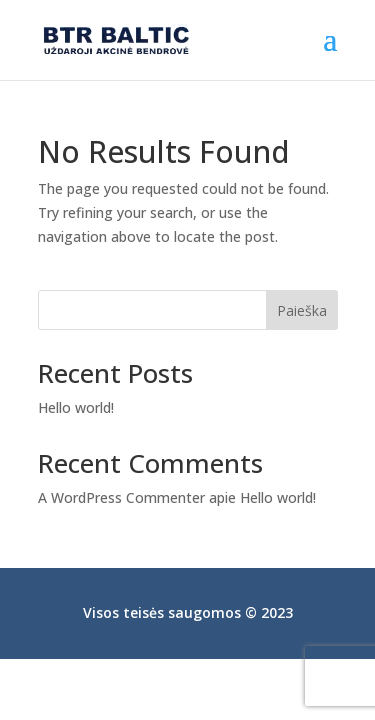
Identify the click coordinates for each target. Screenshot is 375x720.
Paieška (302, 310)
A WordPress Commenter (121, 497)
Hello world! (76, 407)
